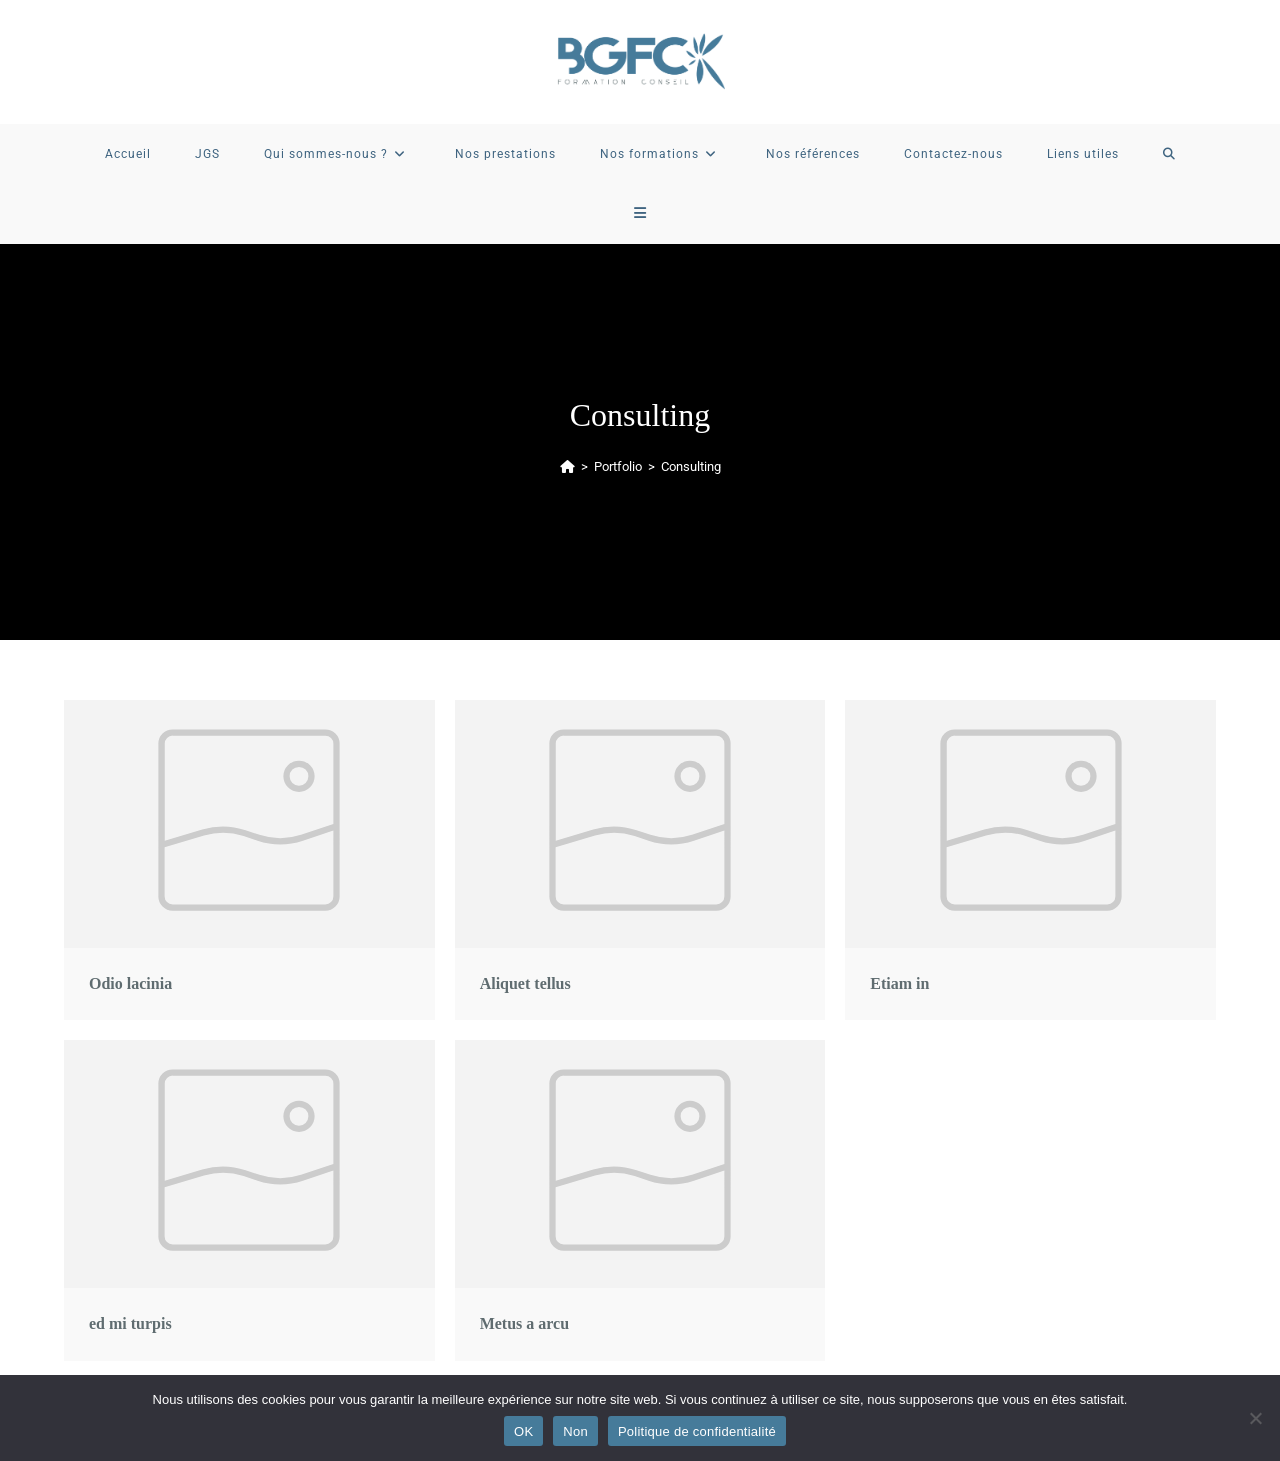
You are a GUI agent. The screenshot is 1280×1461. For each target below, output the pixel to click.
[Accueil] (567, 466)
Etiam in (899, 983)
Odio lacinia (130, 983)
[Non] (1255, 1418)
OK (523, 1431)
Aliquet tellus (525, 983)
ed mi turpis (130, 1323)
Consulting (691, 466)
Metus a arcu (524, 1323)
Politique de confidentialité (697, 1431)
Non (575, 1431)
